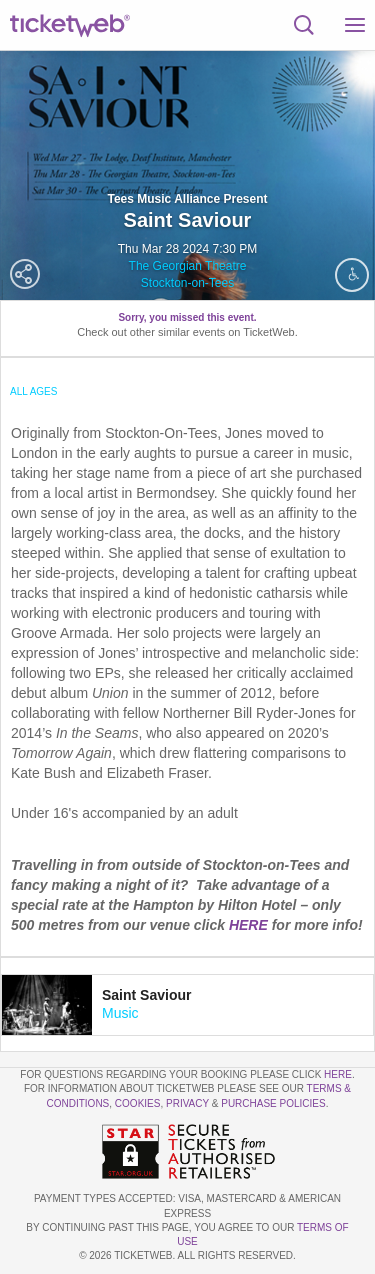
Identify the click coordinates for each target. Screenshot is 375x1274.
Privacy (187, 1103)
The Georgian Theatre (188, 266)
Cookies (138, 1103)
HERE (250, 925)
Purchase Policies (273, 1103)
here (338, 1074)
